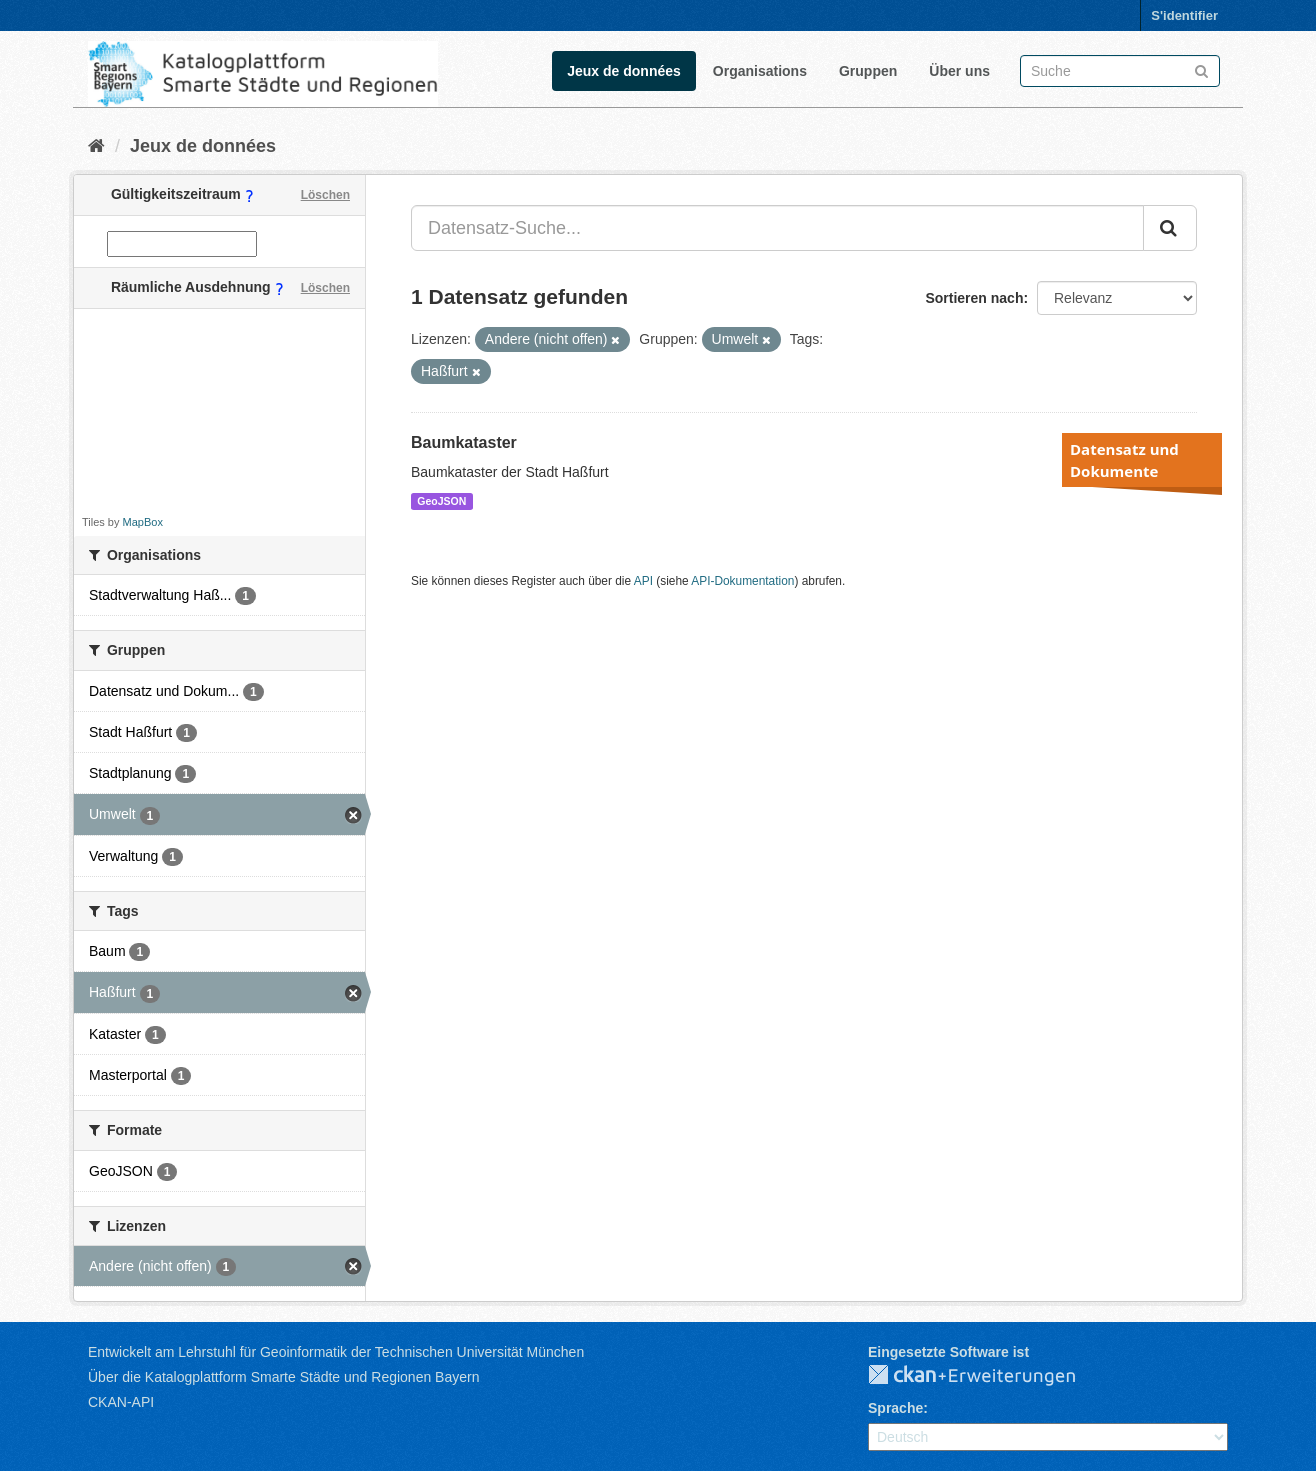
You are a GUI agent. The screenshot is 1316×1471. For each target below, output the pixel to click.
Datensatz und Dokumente (1124, 460)
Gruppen (868, 71)
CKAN (988, 1376)
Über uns (959, 71)
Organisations (760, 71)
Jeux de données (624, 71)
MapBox (143, 522)
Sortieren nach (974, 298)
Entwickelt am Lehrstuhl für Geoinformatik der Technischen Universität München (336, 1352)
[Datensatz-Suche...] (777, 228)
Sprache (895, 1408)
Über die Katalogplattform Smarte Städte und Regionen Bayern (283, 1377)
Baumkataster (464, 442)
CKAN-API (121, 1402)
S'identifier (1184, 15)
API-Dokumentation (742, 581)
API (643, 581)
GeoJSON (441, 501)
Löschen (325, 195)
